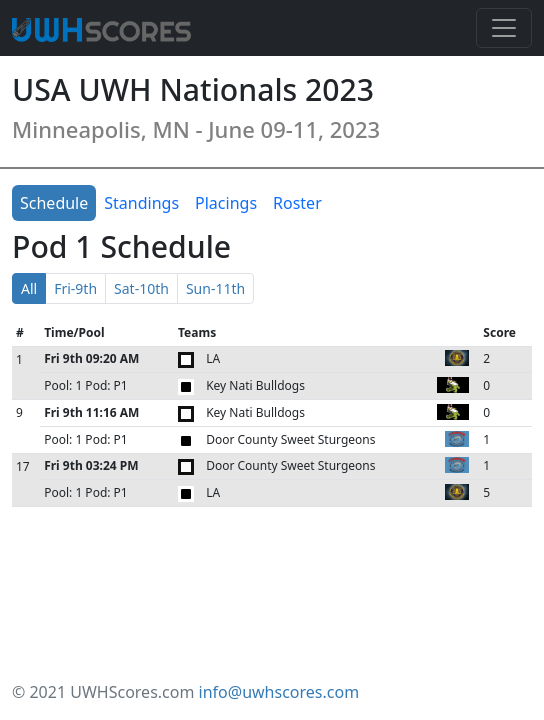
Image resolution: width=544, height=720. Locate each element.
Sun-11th (215, 288)
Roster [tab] (297, 203)
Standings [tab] (141, 203)
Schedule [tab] (54, 203)
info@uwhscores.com (279, 692)
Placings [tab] (226, 203)
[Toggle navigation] (504, 28)
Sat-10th (141, 288)
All (29, 288)
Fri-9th (75, 288)
